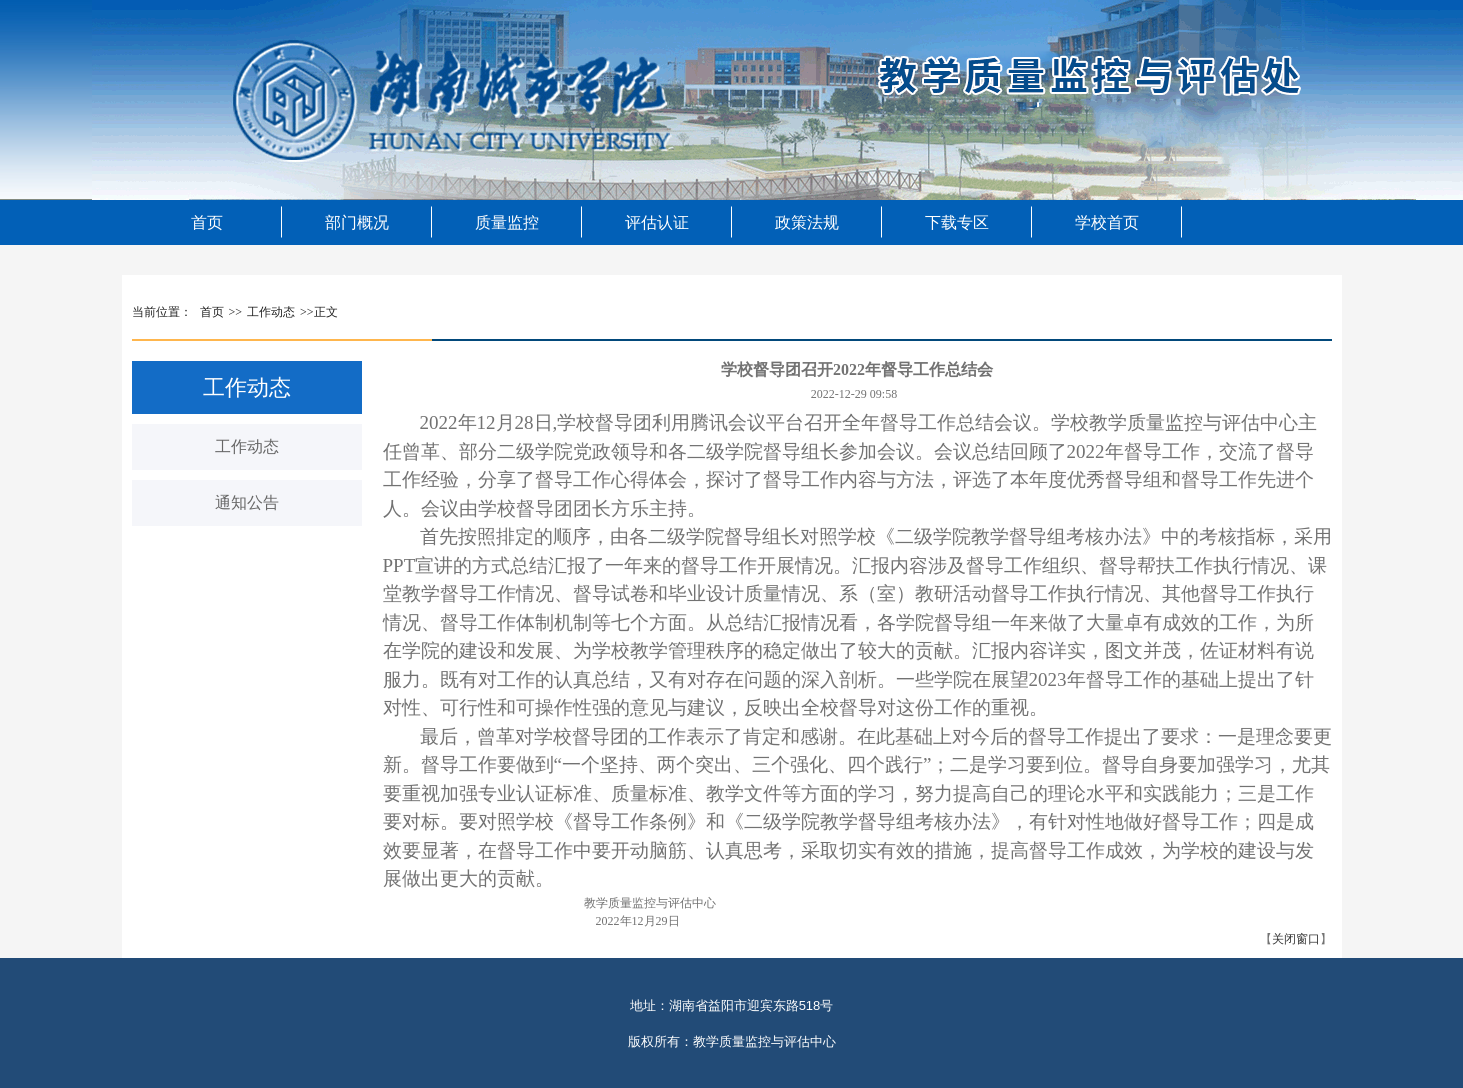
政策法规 (807, 222)
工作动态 (247, 446)
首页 (207, 222)
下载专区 (957, 222)
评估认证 (657, 222)
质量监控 (507, 222)
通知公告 (247, 502)
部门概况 (357, 222)
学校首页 (1107, 222)
